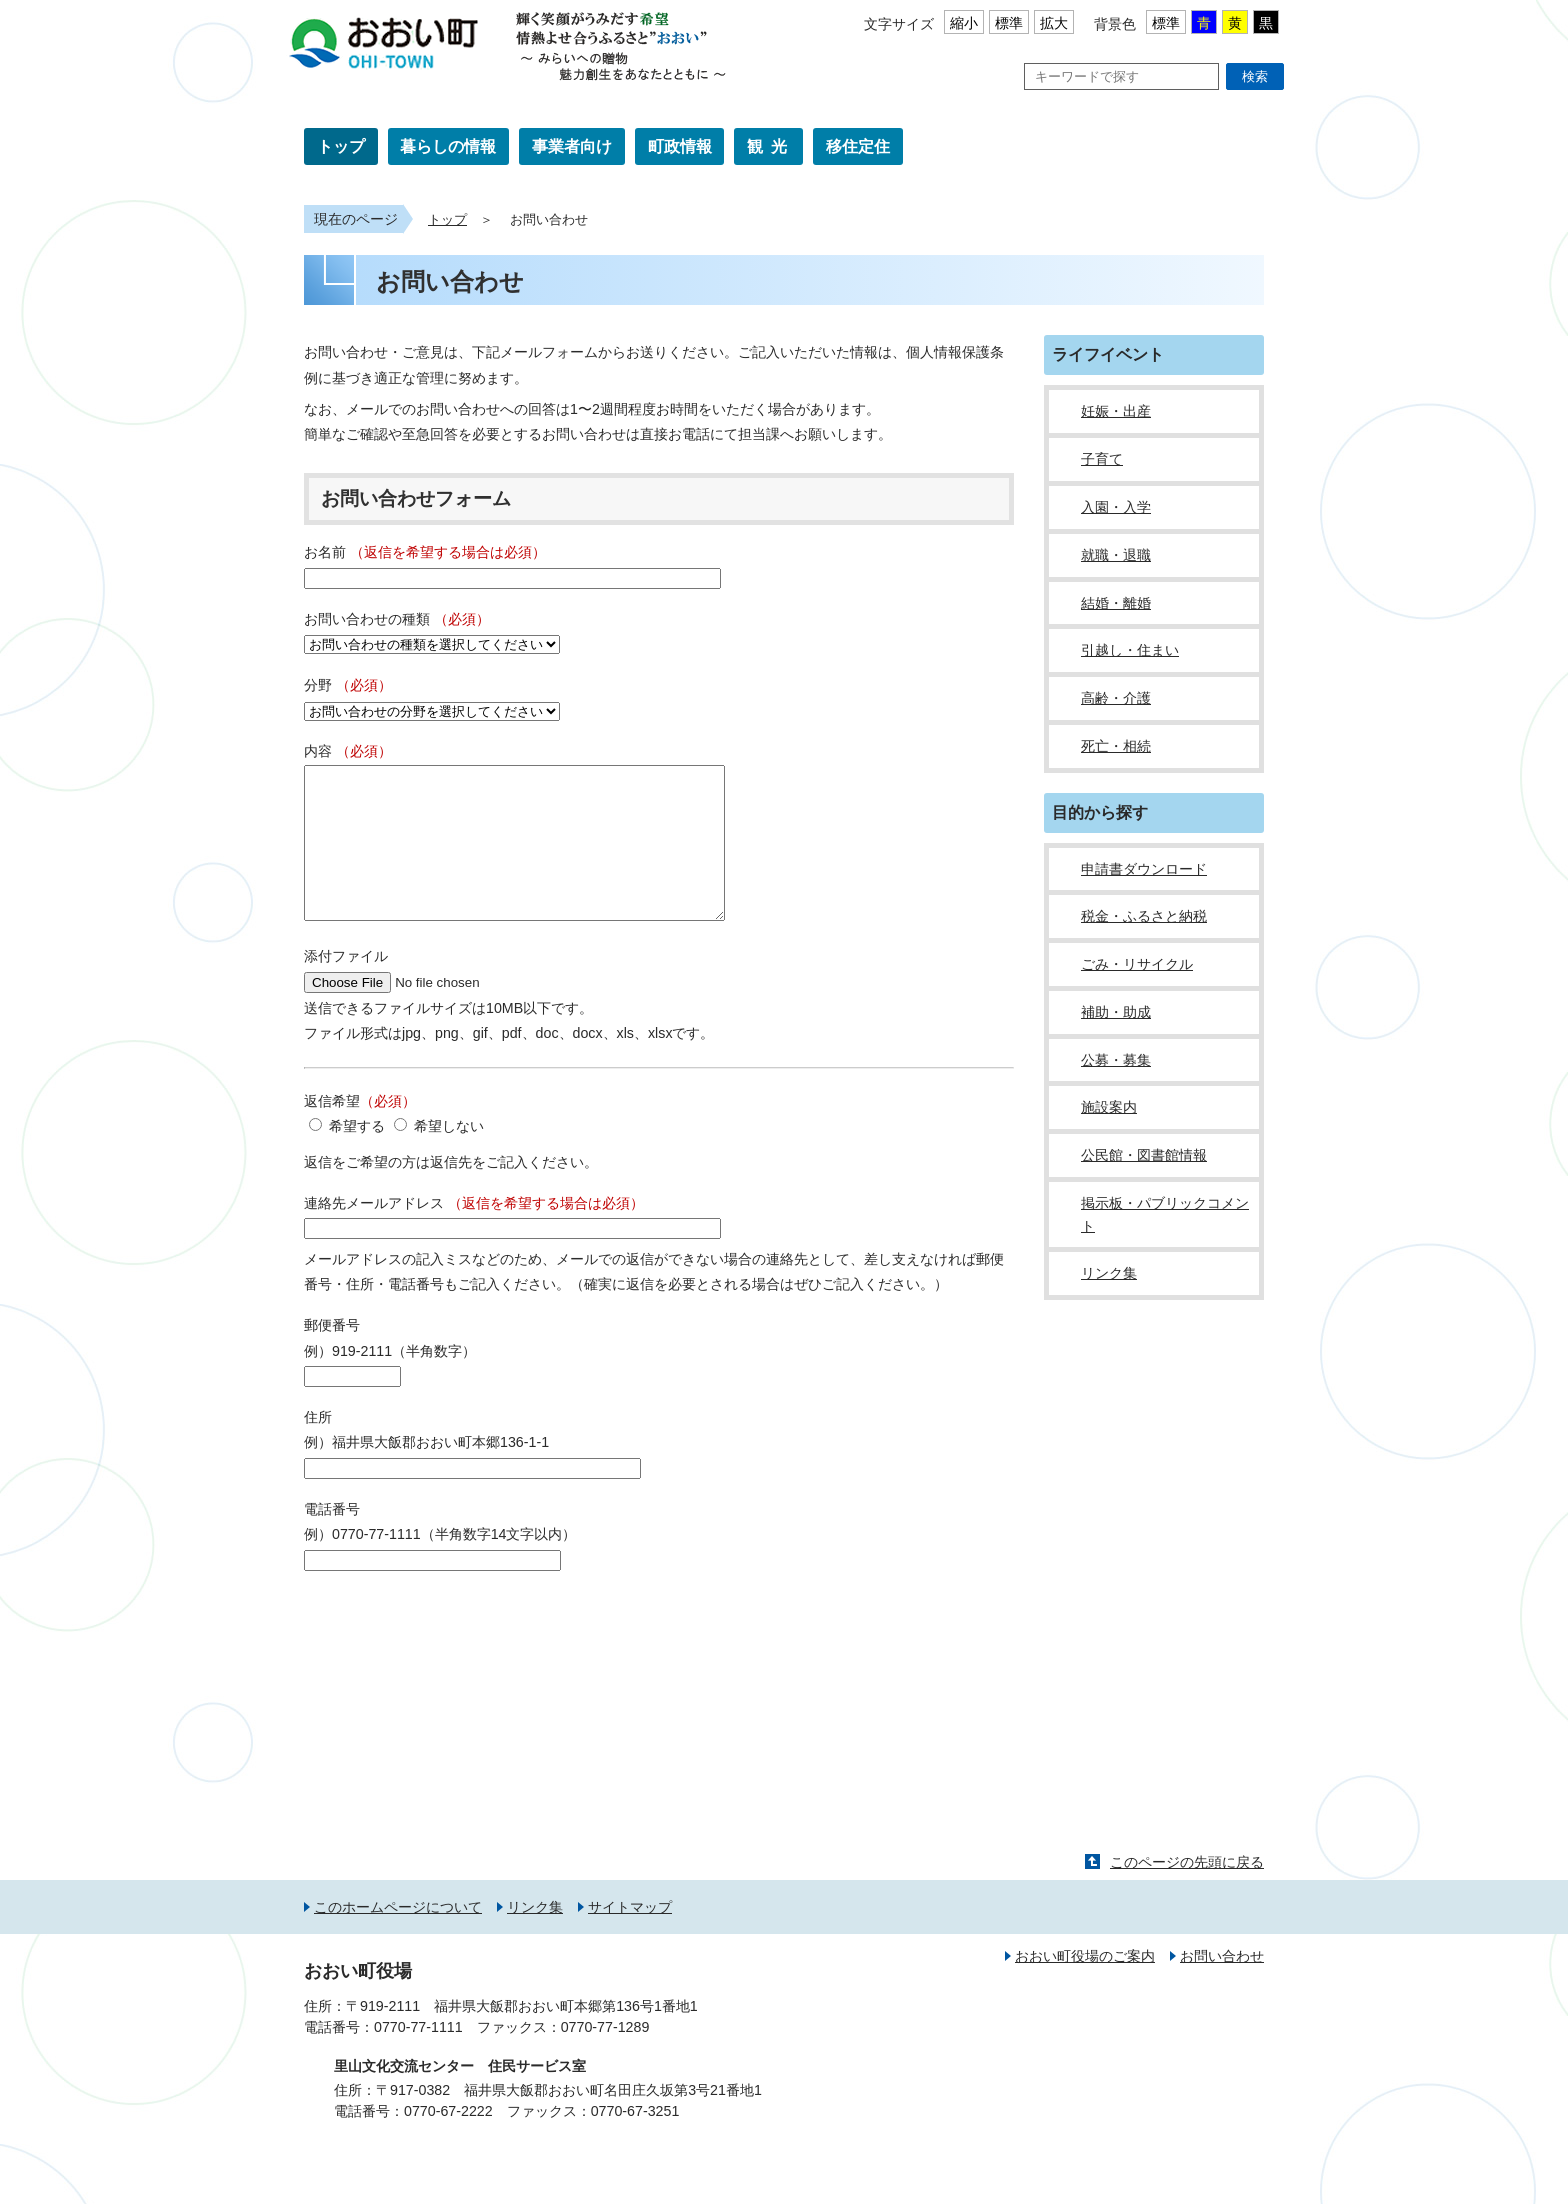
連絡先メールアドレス (474, 1233)
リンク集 (1109, 1273)
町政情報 (680, 146)
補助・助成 (1116, 1012)
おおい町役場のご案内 (1085, 1986)
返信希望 (360, 1131)
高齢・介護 (1116, 698)
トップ (341, 146)
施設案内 (1109, 1107)
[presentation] (456, 1653)
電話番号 (332, 1539)
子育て (1102, 459)
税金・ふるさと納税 (1144, 916)
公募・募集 (1116, 1060)
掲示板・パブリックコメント (1165, 1214)
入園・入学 (1116, 507)
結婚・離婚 (1116, 603)
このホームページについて (398, 1937)
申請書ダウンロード (1144, 869)
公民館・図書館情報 (1144, 1155)
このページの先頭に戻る (1187, 1892)
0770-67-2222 (448, 2141)
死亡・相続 (1116, 746)
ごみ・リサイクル (1137, 964)
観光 (771, 146)
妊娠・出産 (1116, 411)
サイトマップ (630, 1937)
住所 (318, 1447)
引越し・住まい (1130, 650)
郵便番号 (332, 1355)
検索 (1255, 76)
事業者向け (572, 146)
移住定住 (858, 146)
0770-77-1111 (418, 2057)
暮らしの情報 (448, 146)
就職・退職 (1116, 555)
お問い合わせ (1222, 1986)
